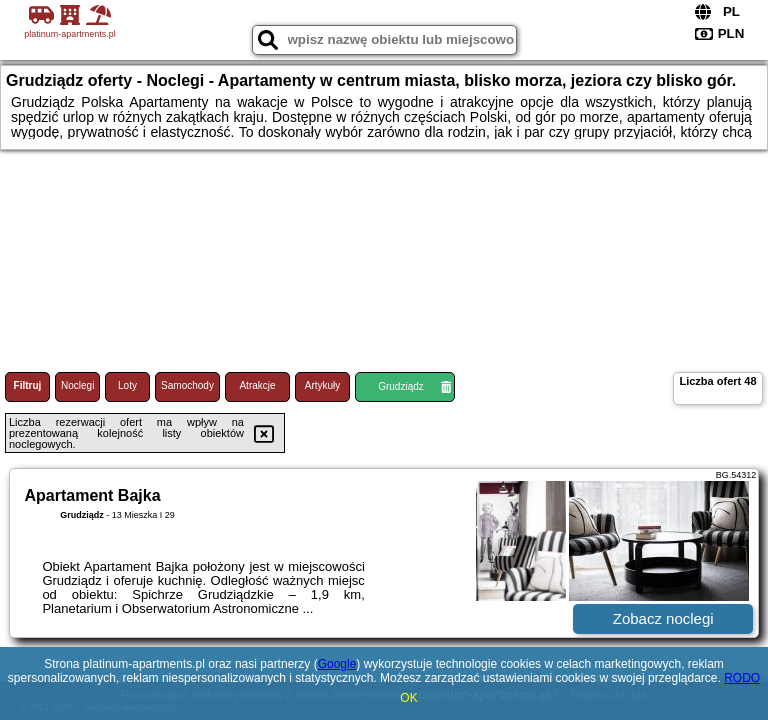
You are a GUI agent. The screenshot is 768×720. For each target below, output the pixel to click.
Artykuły (323, 385)
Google (337, 664)
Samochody (187, 385)
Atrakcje (257, 385)
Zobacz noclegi (663, 618)
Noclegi (77, 385)
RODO (742, 678)
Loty (127, 385)
